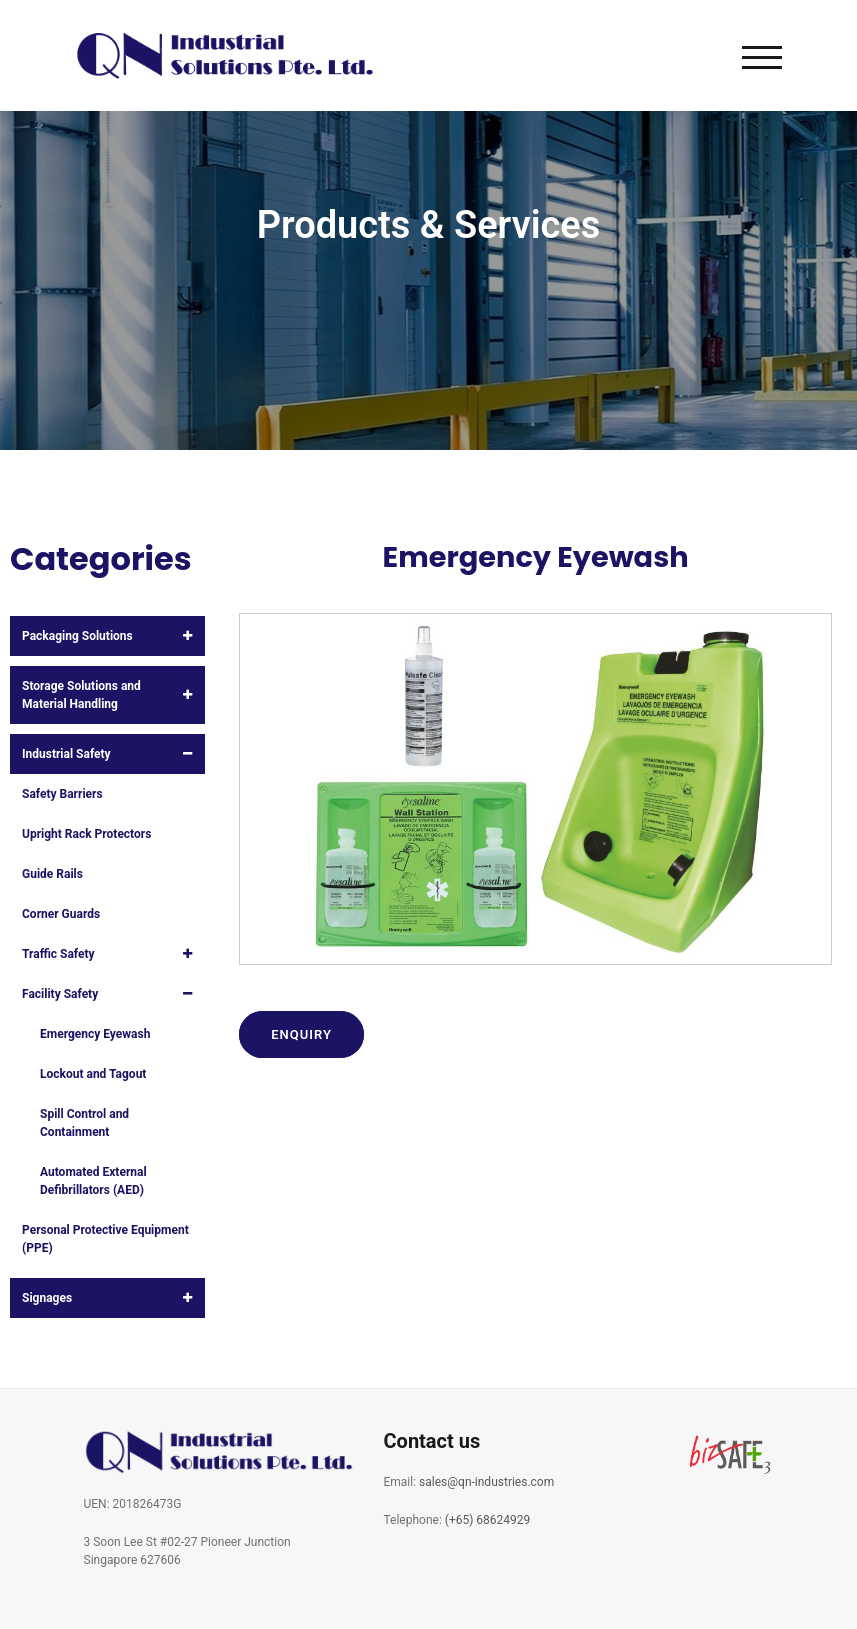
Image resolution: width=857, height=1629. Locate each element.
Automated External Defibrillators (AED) (93, 1181)
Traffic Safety (58, 954)
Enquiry (301, 1034)
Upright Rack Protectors (86, 834)
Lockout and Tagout (93, 1074)
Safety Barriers (62, 794)
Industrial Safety (66, 754)
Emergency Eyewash (95, 1034)
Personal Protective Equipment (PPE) (105, 1239)
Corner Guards (61, 914)
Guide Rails (52, 874)
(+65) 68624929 (488, 1520)
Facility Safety (60, 994)
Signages (47, 1298)
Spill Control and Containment (84, 1123)
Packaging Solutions (77, 636)
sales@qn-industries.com (486, 1482)
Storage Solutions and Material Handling (81, 695)
